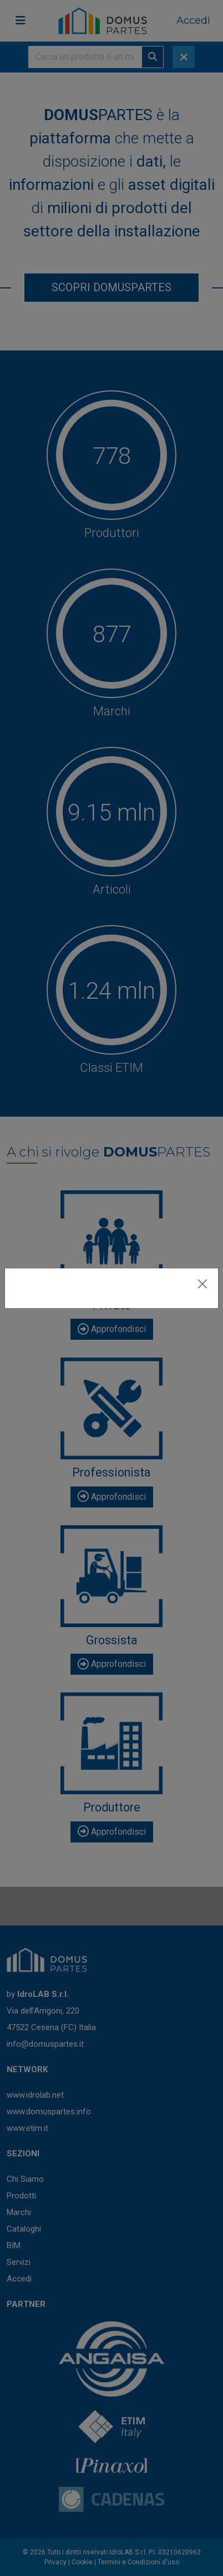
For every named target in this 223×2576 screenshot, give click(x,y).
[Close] (202, 1283)
